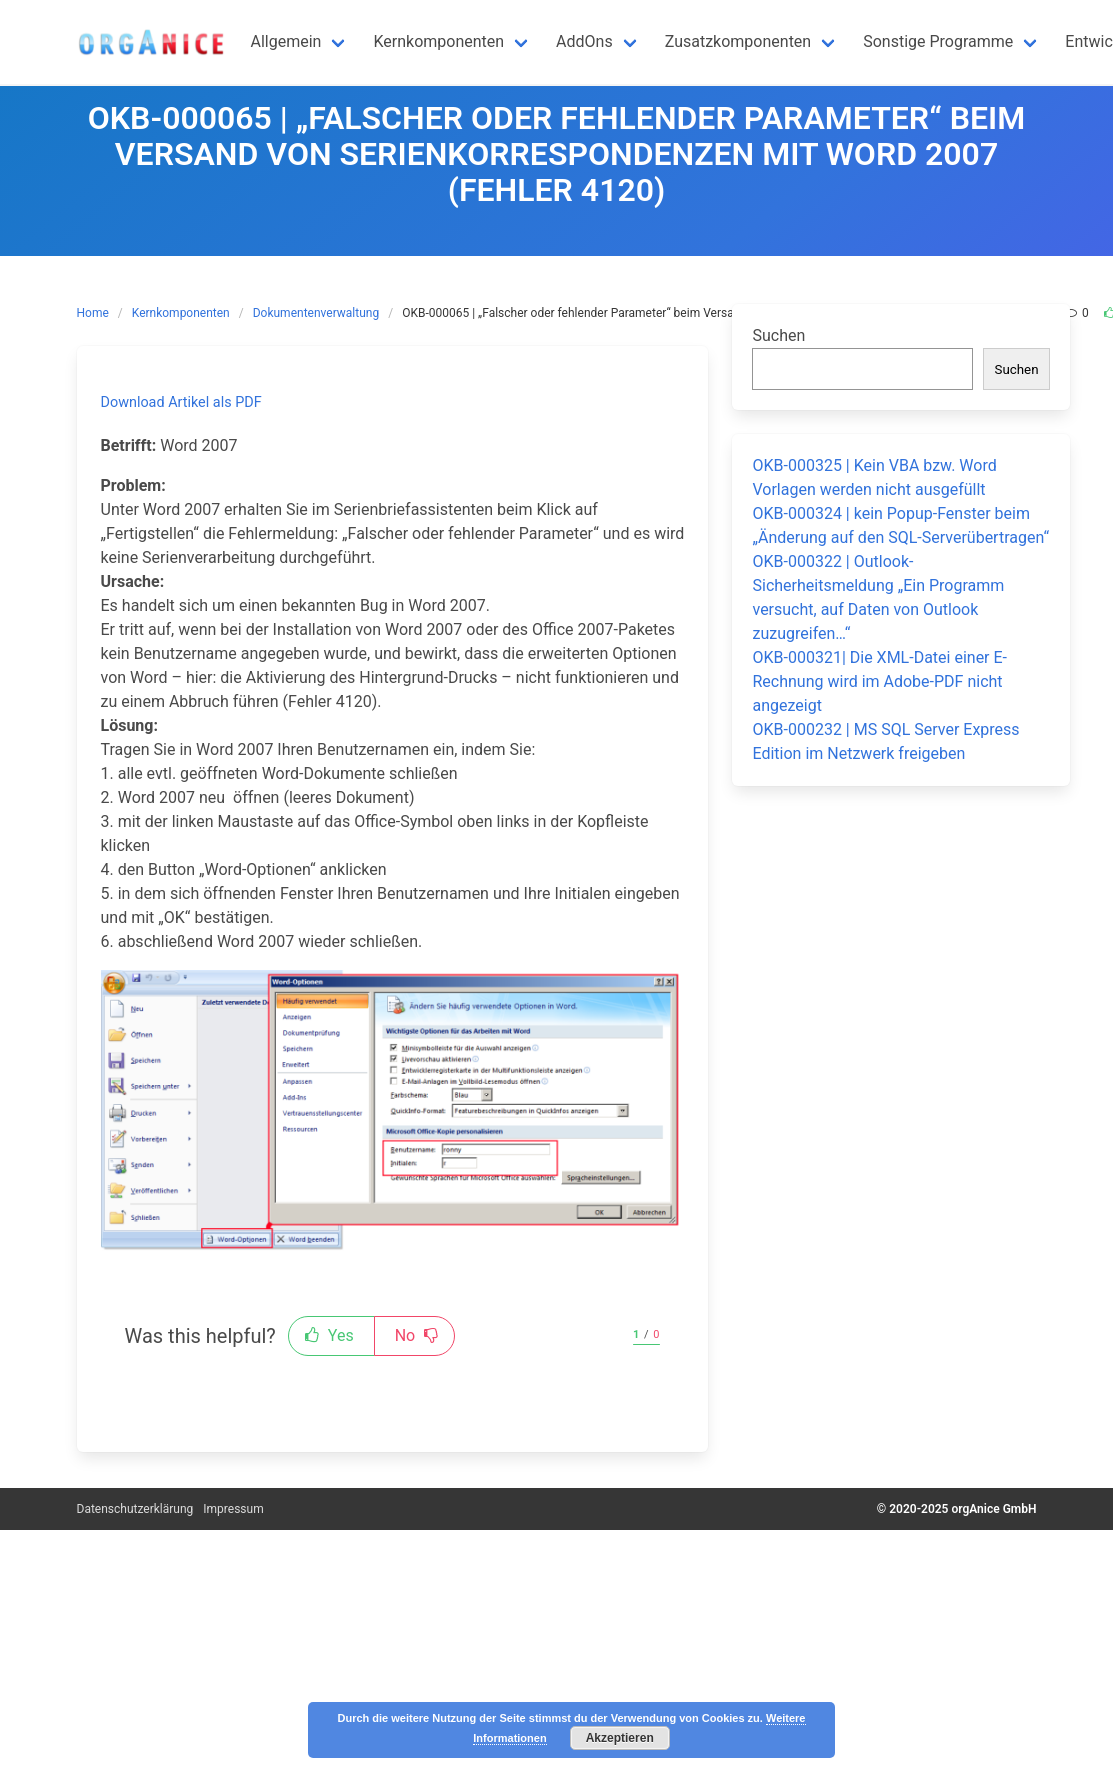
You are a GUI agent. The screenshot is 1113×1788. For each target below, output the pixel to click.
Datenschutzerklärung (135, 1509)
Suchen (778, 335)
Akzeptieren (620, 1738)
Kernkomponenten (181, 313)
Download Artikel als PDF (181, 402)
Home (93, 313)
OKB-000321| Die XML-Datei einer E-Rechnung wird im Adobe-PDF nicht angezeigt (879, 681)
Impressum (233, 1509)
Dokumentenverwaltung (316, 313)
